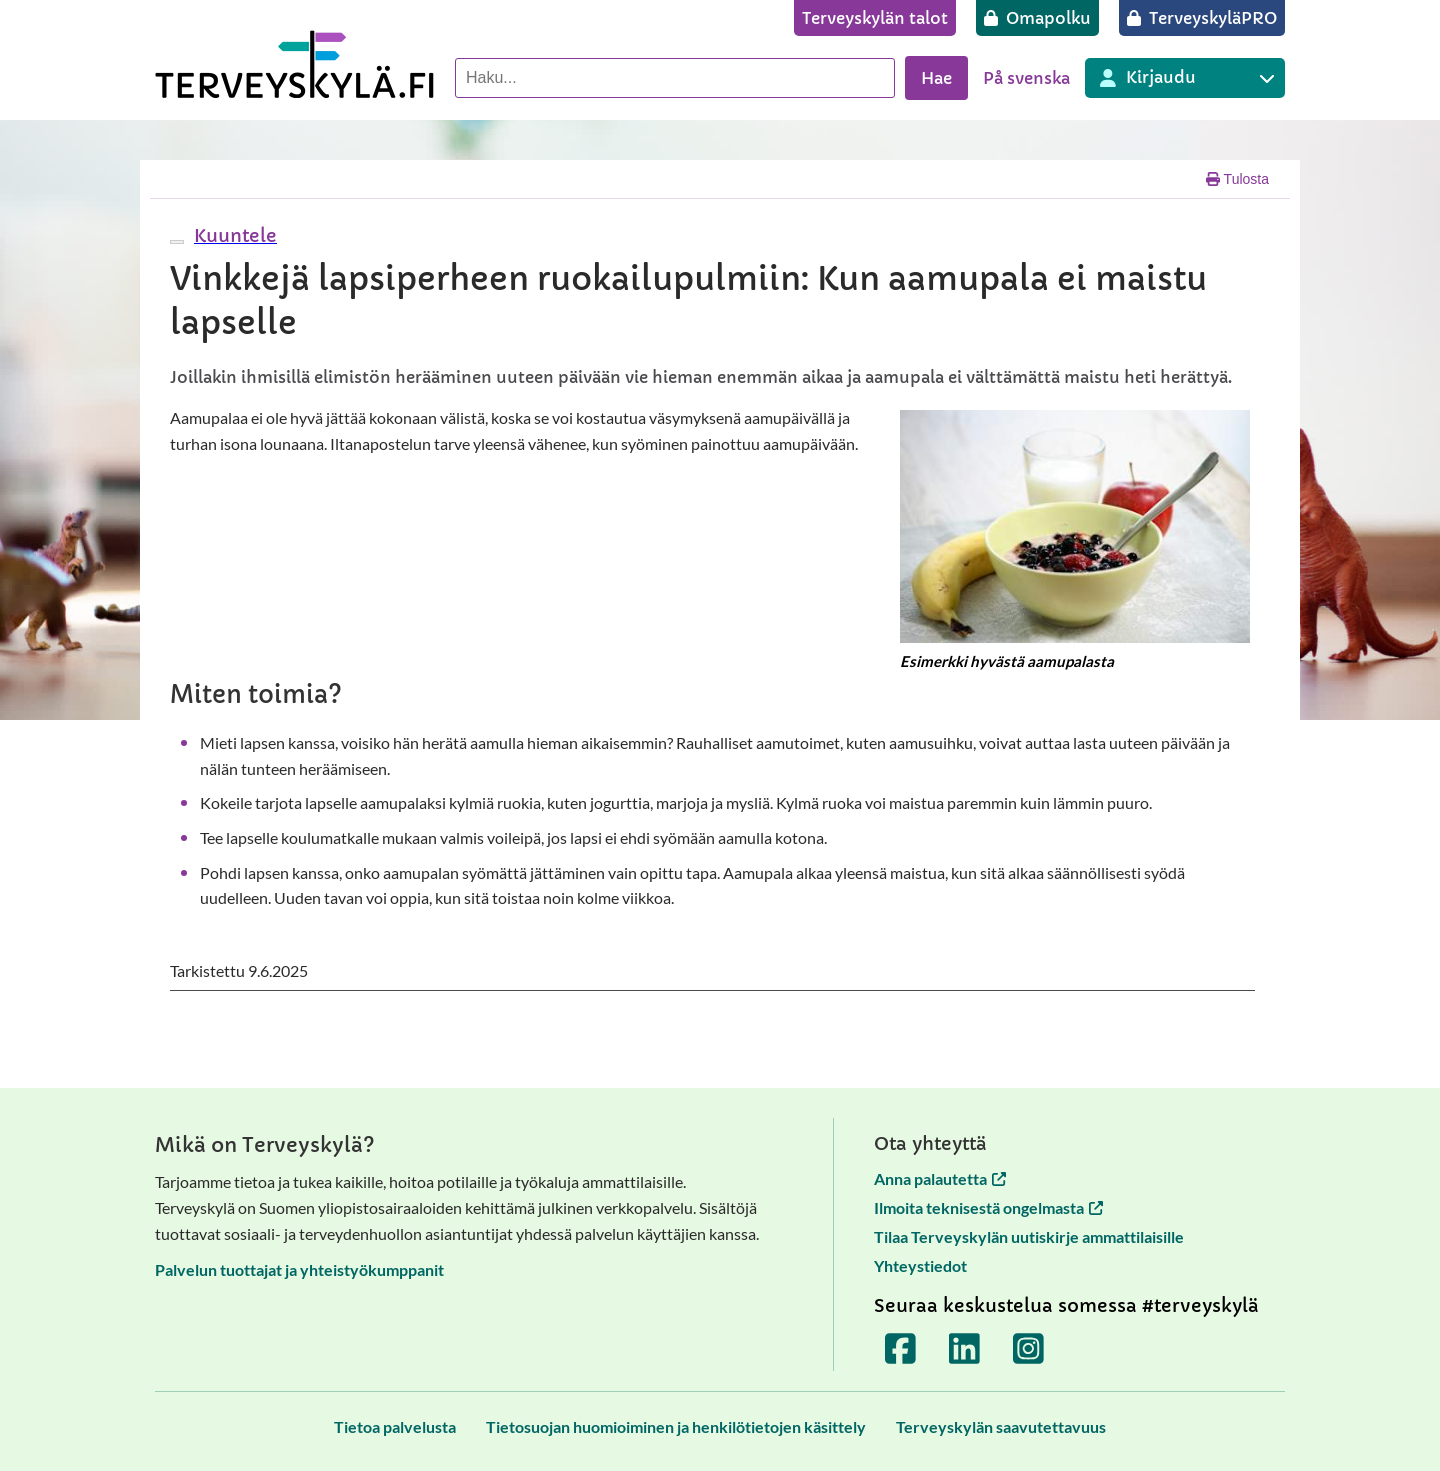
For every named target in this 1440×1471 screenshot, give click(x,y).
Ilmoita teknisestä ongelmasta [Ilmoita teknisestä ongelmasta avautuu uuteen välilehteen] (988, 1207)
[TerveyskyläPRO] (1202, 18)
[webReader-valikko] (177, 242)
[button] (233, 235)
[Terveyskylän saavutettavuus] (1001, 1426)
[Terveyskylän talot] (875, 18)
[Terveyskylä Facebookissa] (901, 1349)
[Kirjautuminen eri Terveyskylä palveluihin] (1185, 78)
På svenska (1026, 78)
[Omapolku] (1037, 18)
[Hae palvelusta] (675, 78)
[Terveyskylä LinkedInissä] (965, 1349)
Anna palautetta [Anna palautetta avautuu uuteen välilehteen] (940, 1178)
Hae (936, 78)
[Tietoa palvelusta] (395, 1426)
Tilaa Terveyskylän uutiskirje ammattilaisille (1029, 1236)
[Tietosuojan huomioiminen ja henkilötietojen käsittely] (676, 1426)
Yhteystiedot (920, 1265)
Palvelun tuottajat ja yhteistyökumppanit (299, 1269)
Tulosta (1237, 179)
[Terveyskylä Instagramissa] (1029, 1349)
